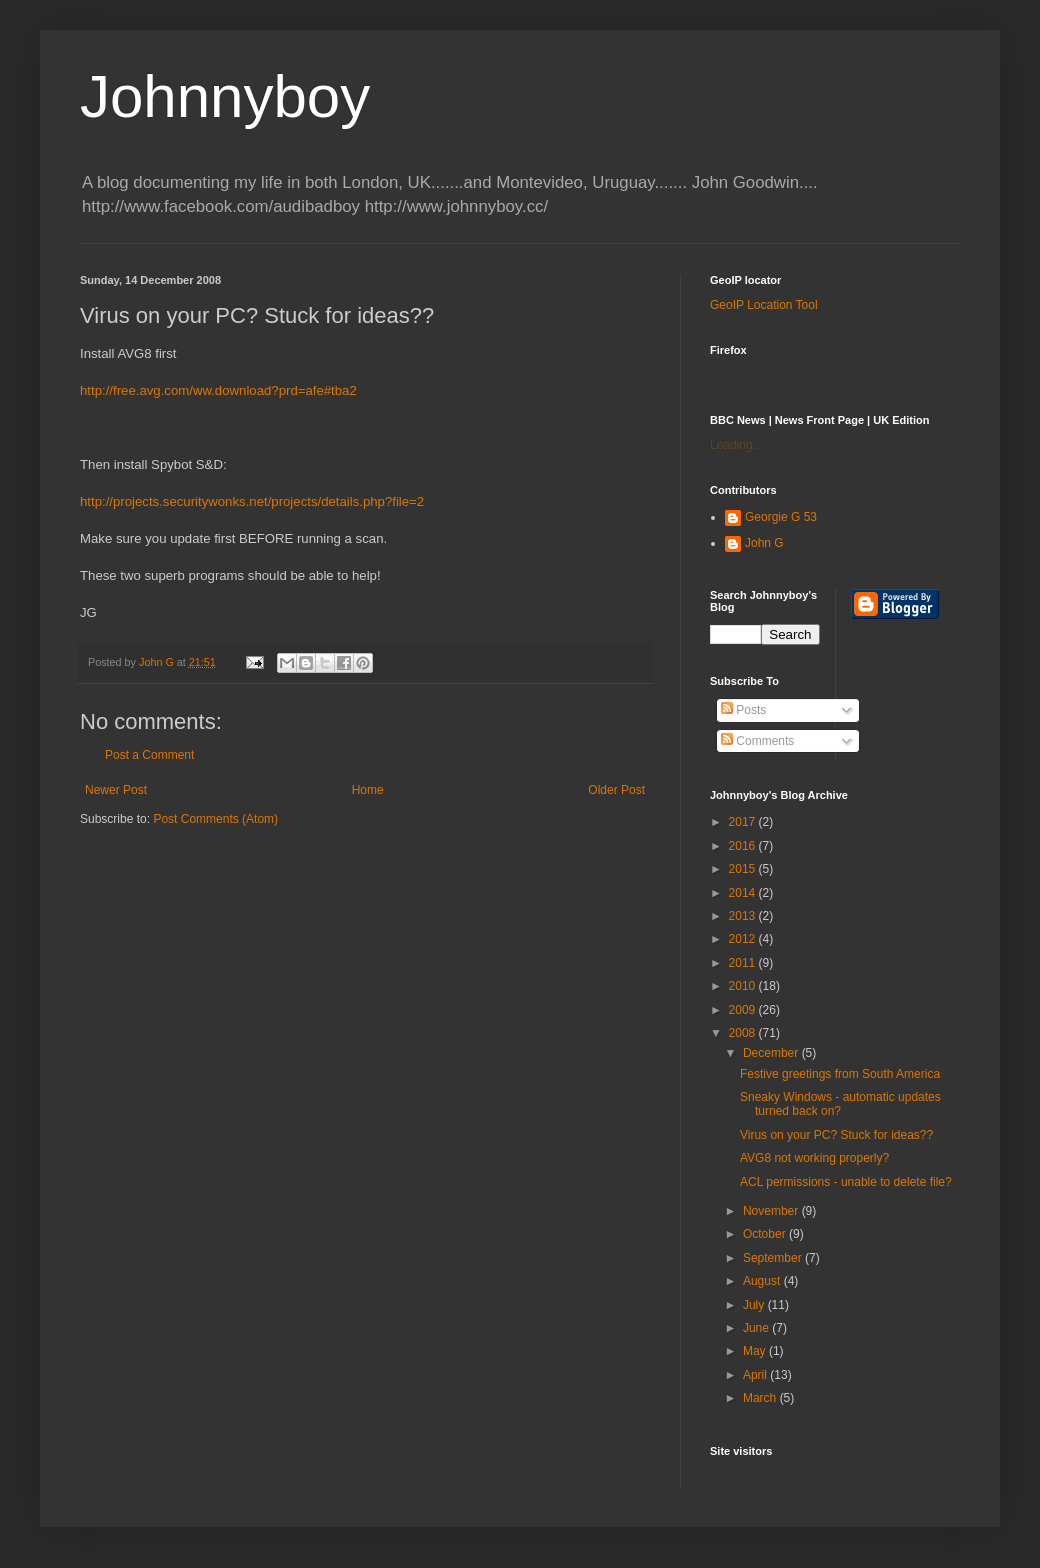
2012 (744, 939)
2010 (744, 986)
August (763, 1281)
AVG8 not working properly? (814, 1158)
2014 (744, 893)
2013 (744, 916)
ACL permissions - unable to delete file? (846, 1182)
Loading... (736, 445)
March (761, 1398)
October (766, 1234)
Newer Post (116, 790)
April (756, 1375)
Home (368, 790)
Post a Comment (149, 755)
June (757, 1328)
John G (764, 543)
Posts (743, 710)
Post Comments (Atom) (215, 819)
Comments (757, 741)
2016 (744, 846)
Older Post (616, 790)
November (772, 1211)
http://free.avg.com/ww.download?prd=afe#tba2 (218, 390)
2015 (744, 869)
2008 (744, 1033)
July (755, 1305)
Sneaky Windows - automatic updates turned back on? (840, 1104)
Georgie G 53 (781, 517)
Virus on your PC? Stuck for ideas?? (836, 1135)
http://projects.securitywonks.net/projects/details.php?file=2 (252, 501)
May (756, 1351)
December (772, 1053)
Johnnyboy (225, 96)
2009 (744, 1010)
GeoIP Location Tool (764, 305)
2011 (744, 963)
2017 (744, 822)
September (774, 1258)
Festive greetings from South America (840, 1074)
